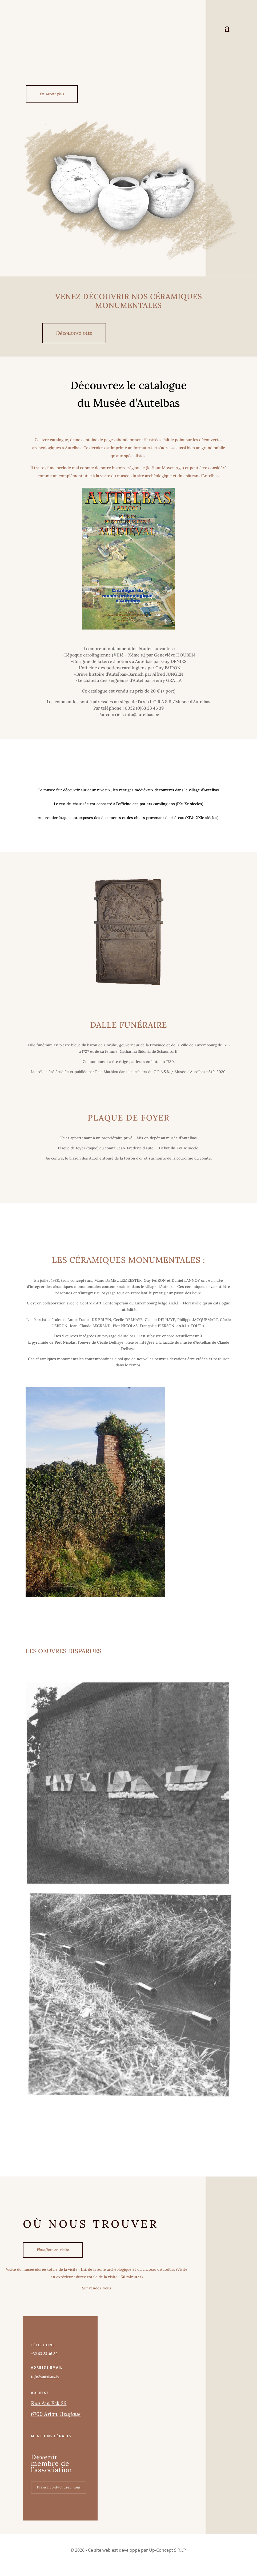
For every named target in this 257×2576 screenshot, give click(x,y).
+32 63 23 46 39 (44, 2354)
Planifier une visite (53, 2250)
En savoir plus (52, 94)
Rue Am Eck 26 (48, 2404)
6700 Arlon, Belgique (56, 2415)
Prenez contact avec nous (59, 2488)
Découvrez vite (74, 333)
